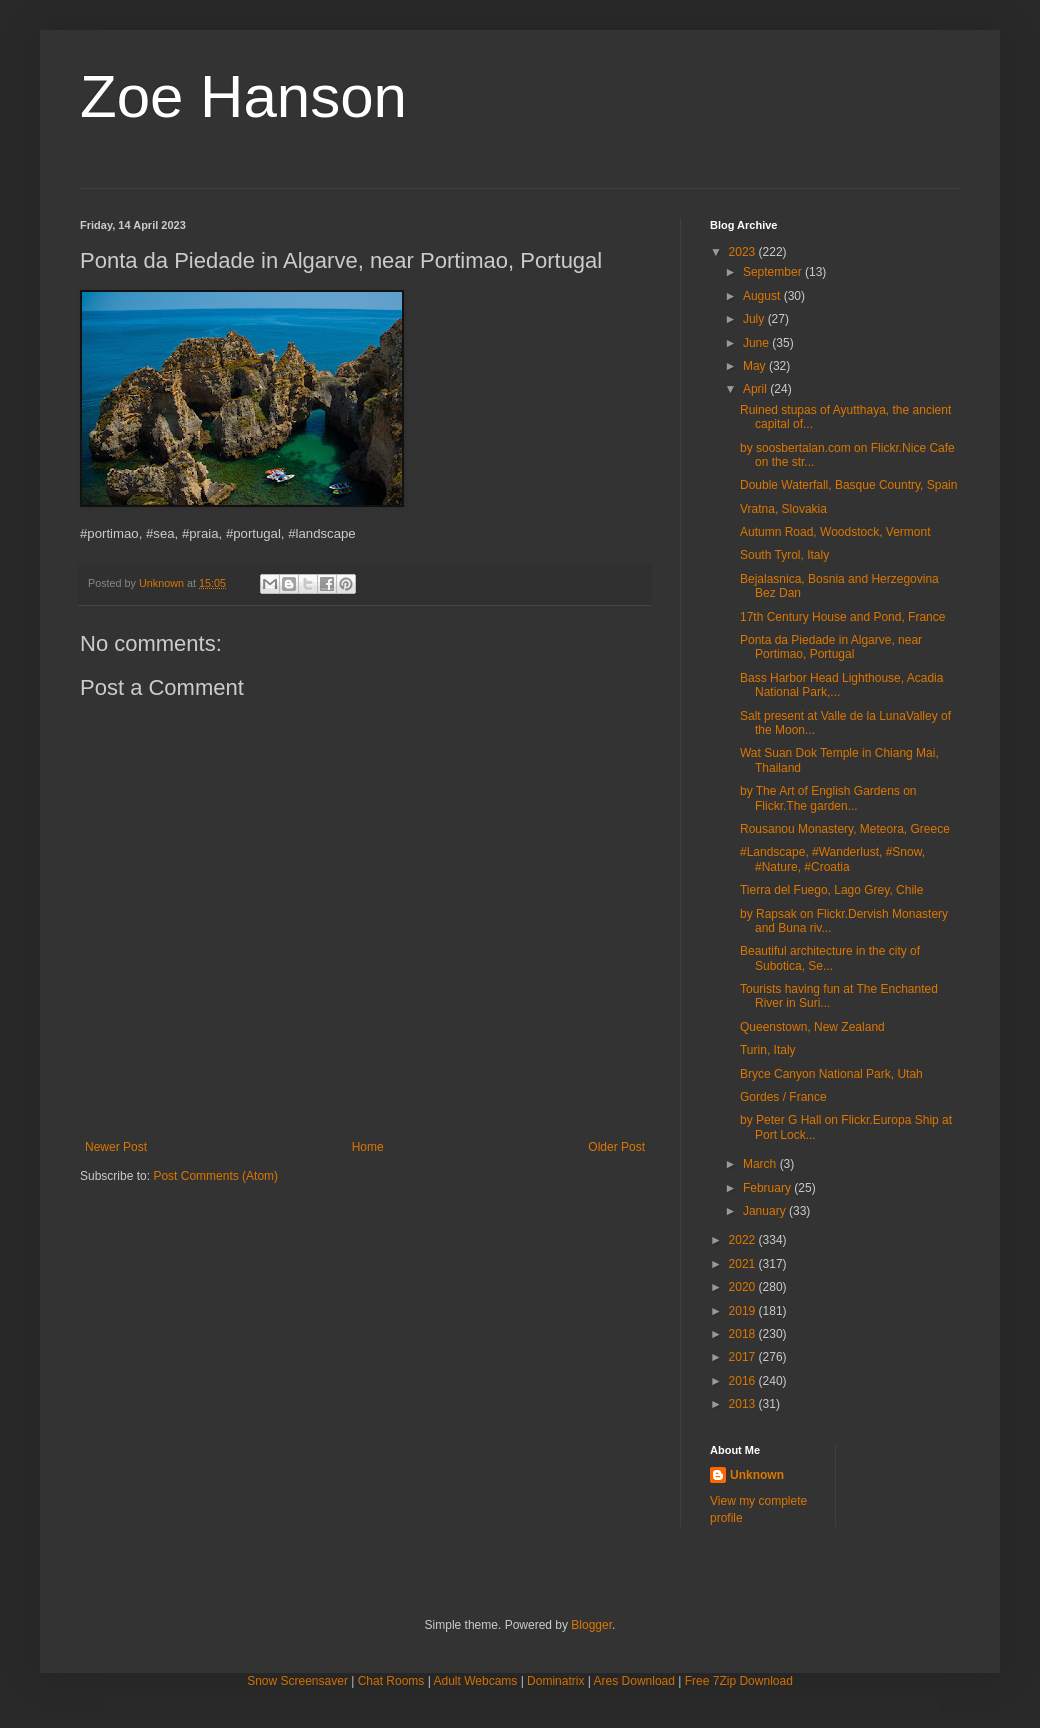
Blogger (591, 1625)
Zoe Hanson (243, 96)
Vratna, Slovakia (783, 509)
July (755, 319)
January (766, 1211)
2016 (744, 1381)
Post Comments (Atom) (215, 1176)
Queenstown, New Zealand (812, 1027)
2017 (744, 1357)
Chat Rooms (391, 1681)
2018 (744, 1334)
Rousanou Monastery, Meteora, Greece (845, 829)
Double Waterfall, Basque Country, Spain (848, 485)
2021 (744, 1264)
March (761, 1164)
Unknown (757, 1475)
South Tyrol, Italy (784, 555)
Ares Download (634, 1681)
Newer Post (116, 1147)
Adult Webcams (476, 1681)
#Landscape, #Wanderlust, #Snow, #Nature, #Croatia (832, 859)
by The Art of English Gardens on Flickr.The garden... (828, 798)
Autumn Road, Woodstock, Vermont (835, 532)
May (756, 366)
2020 (744, 1287)
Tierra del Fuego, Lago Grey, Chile (831, 890)
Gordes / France (783, 1097)
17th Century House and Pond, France (842, 617)
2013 (744, 1404)
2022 (744, 1240)
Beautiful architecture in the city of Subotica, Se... (830, 958)
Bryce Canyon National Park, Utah (831, 1074)
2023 (744, 252)
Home (368, 1147)
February (768, 1188)
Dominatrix (555, 1681)
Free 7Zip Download (739, 1681)
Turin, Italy (768, 1050)
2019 (744, 1311)
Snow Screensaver (297, 1681)
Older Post (616, 1147)
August (763, 296)
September (774, 272)
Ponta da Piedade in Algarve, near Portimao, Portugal (831, 647)
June (757, 343)
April (756, 389)
